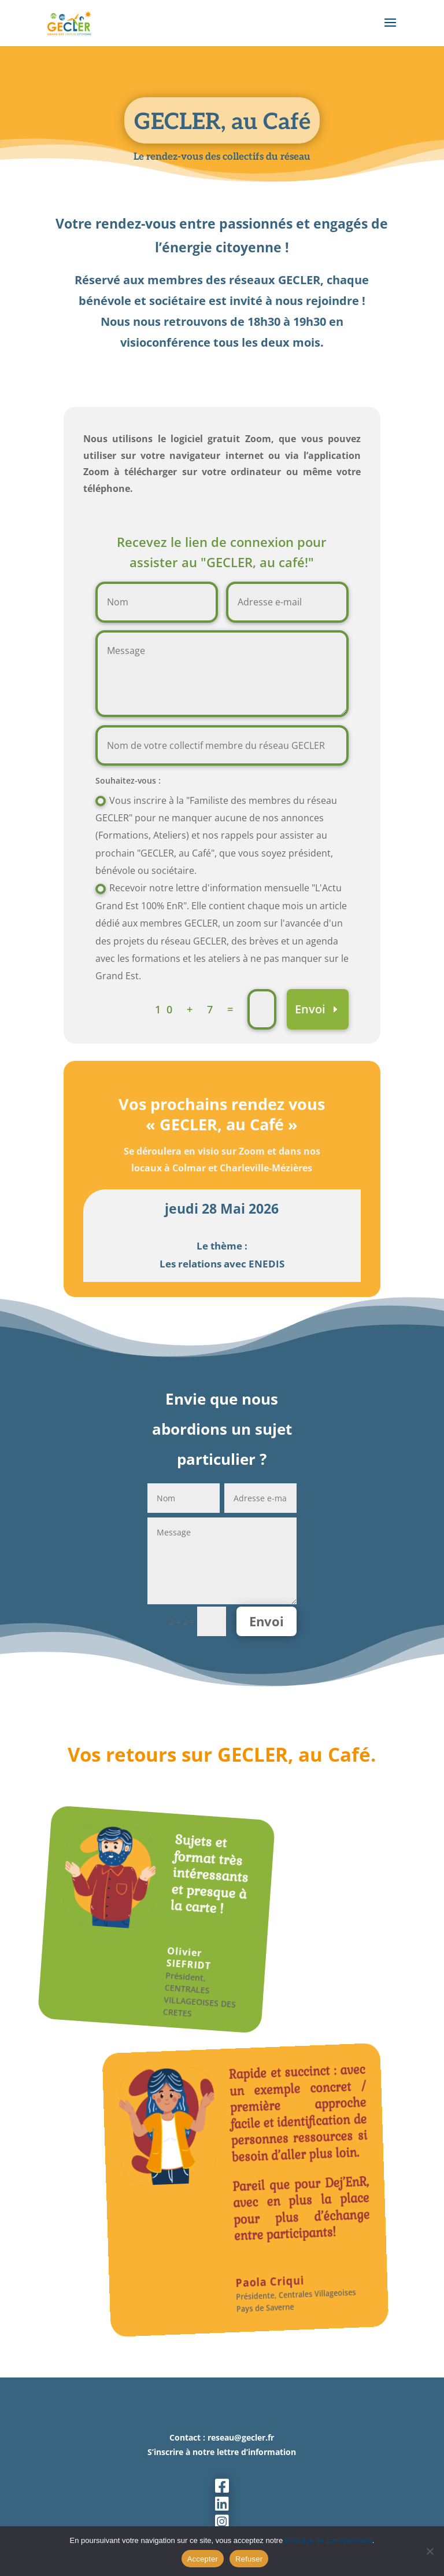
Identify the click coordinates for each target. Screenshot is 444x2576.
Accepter (202, 2559)
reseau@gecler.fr (241, 2437)
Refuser (248, 2559)
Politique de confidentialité (328, 2540)
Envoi (310, 1009)
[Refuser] (429, 2551)
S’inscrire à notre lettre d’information (221, 2451)
